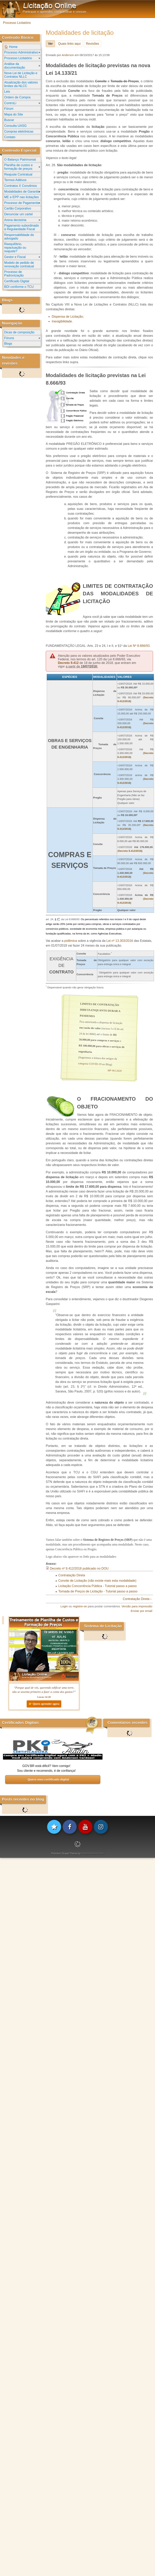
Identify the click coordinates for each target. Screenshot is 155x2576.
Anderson (68, 55)
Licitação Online (50, 5)
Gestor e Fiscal (15, 257)
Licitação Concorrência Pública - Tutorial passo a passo (97, 1586)
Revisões (92, 43)
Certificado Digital (16, 281)
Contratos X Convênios (20, 185)
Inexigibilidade (62, 321)
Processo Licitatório (17, 22)
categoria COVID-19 (90, 1047)
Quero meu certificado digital (48, 1779)
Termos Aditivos (15, 180)
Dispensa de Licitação (67, 316)
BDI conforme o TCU (19, 286)
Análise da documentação (14, 65)
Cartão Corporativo (17, 208)
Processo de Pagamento (21, 203)
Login (64, 1606)
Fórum (8, 108)
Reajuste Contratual (18, 174)
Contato (9, 137)
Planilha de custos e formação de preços (18, 166)
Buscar (9, 120)
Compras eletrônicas (18, 131)
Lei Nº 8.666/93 (139, 645)
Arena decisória (15, 220)
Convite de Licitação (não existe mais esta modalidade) (97, 1580)
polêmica (70, 940)
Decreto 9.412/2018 (110, 848)
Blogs (8, 343)
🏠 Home (11, 47)
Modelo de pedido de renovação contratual (19, 264)
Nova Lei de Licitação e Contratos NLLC (20, 74)
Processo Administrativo (21, 52)
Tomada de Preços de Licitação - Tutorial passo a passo (97, 1591)
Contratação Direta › (137, 1599)
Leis (7, 91)
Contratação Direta (71, 1575)
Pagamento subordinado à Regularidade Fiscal (21, 227)
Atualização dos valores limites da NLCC (21, 84)
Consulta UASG (15, 125)
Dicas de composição (19, 332)
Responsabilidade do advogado (19, 236)
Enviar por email (141, 1611)
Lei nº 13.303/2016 (119, 940)
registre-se (80, 1606)
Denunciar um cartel (18, 214)
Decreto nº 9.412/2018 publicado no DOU (79, 1568)
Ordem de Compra (17, 97)
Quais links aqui (69, 43)
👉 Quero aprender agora (44, 1703)
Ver (51, 43)
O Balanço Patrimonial (20, 159)
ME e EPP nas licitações (21, 197)
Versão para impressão (137, 1606)
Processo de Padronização (14, 273)
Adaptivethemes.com (92, 1853)
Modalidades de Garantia (22, 191)
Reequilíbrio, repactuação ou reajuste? (15, 247)
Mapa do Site (13, 114)
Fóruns (9, 338)
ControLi (10, 103)
